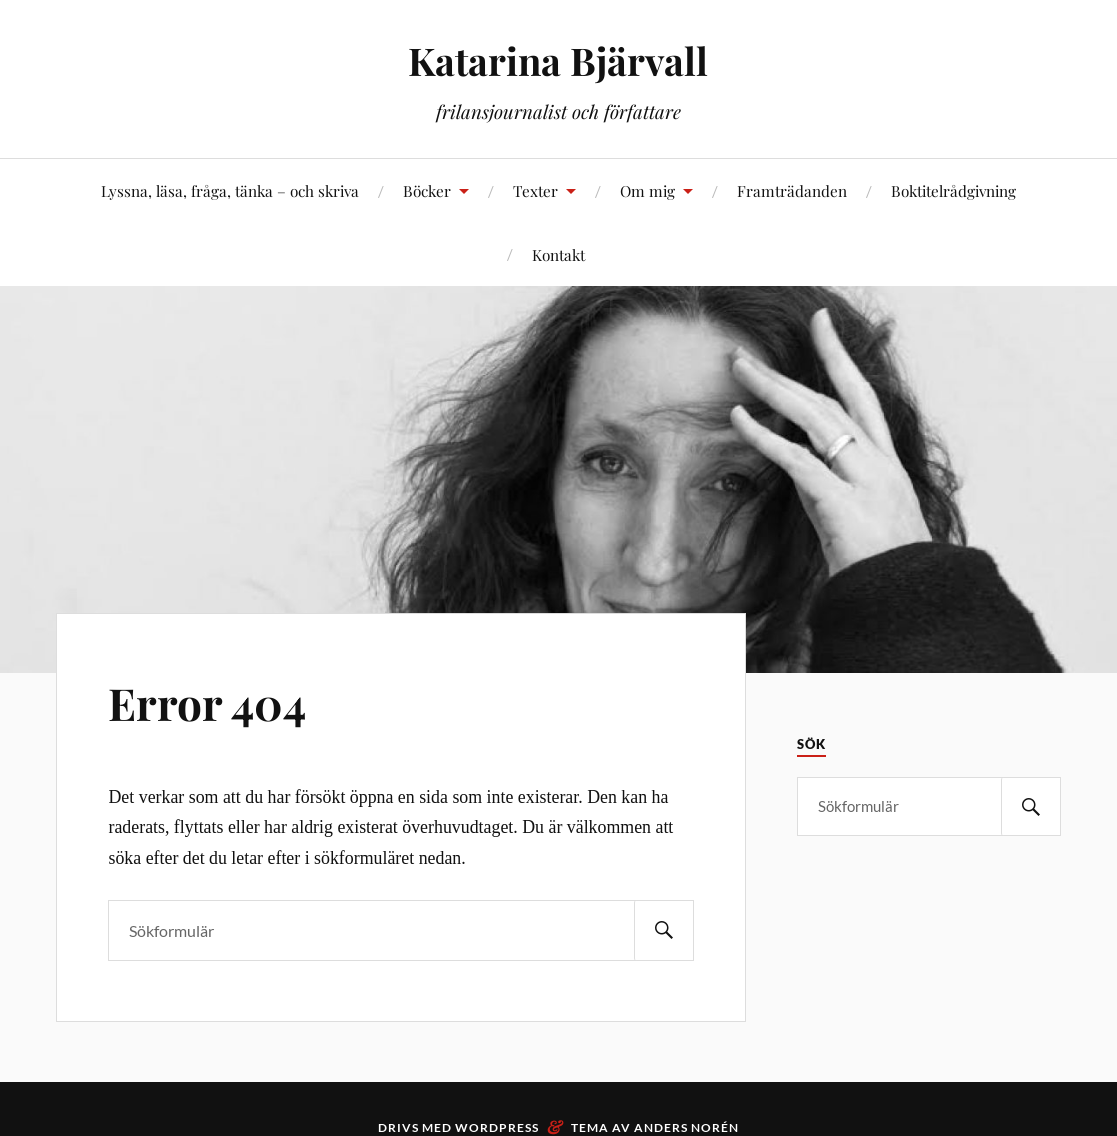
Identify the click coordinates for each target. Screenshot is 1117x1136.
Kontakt (558, 254)
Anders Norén (686, 1127)
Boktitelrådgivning (953, 190)
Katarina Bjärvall (558, 60)
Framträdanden (792, 190)
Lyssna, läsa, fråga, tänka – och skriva (230, 190)
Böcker (427, 190)
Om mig (647, 190)
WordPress (497, 1127)
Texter (535, 190)
